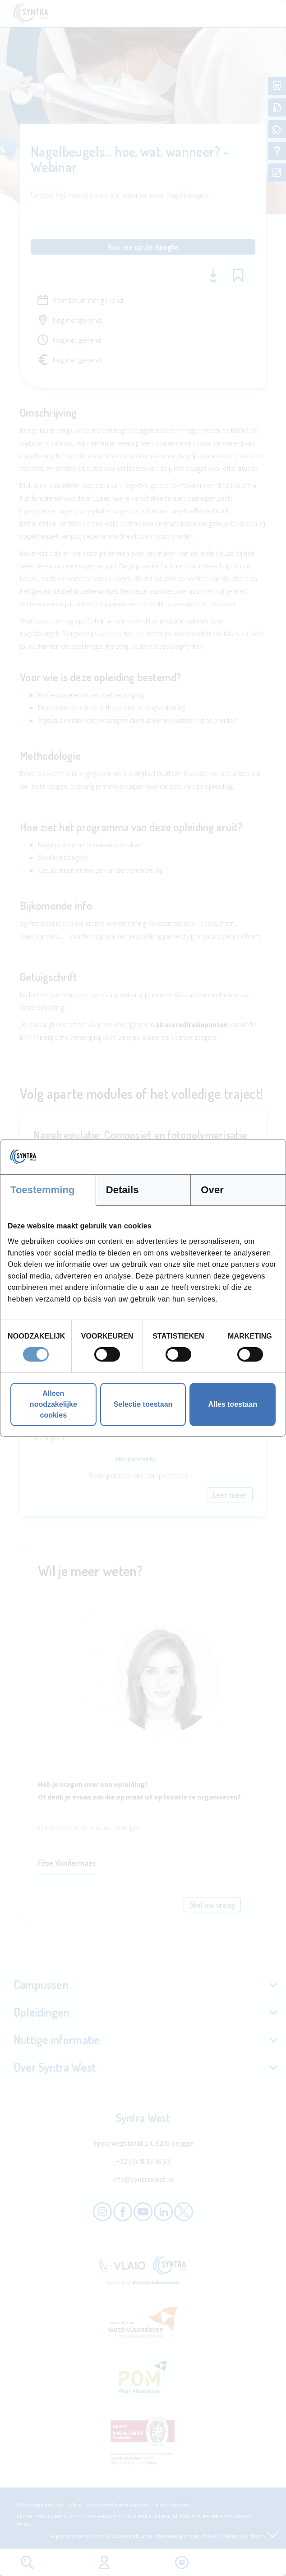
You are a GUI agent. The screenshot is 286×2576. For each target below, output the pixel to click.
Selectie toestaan (143, 1404)
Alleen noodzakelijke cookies (53, 1404)
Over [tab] (212, 1189)
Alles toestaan (232, 1404)
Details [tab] (122, 1189)
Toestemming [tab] (42, 1189)
